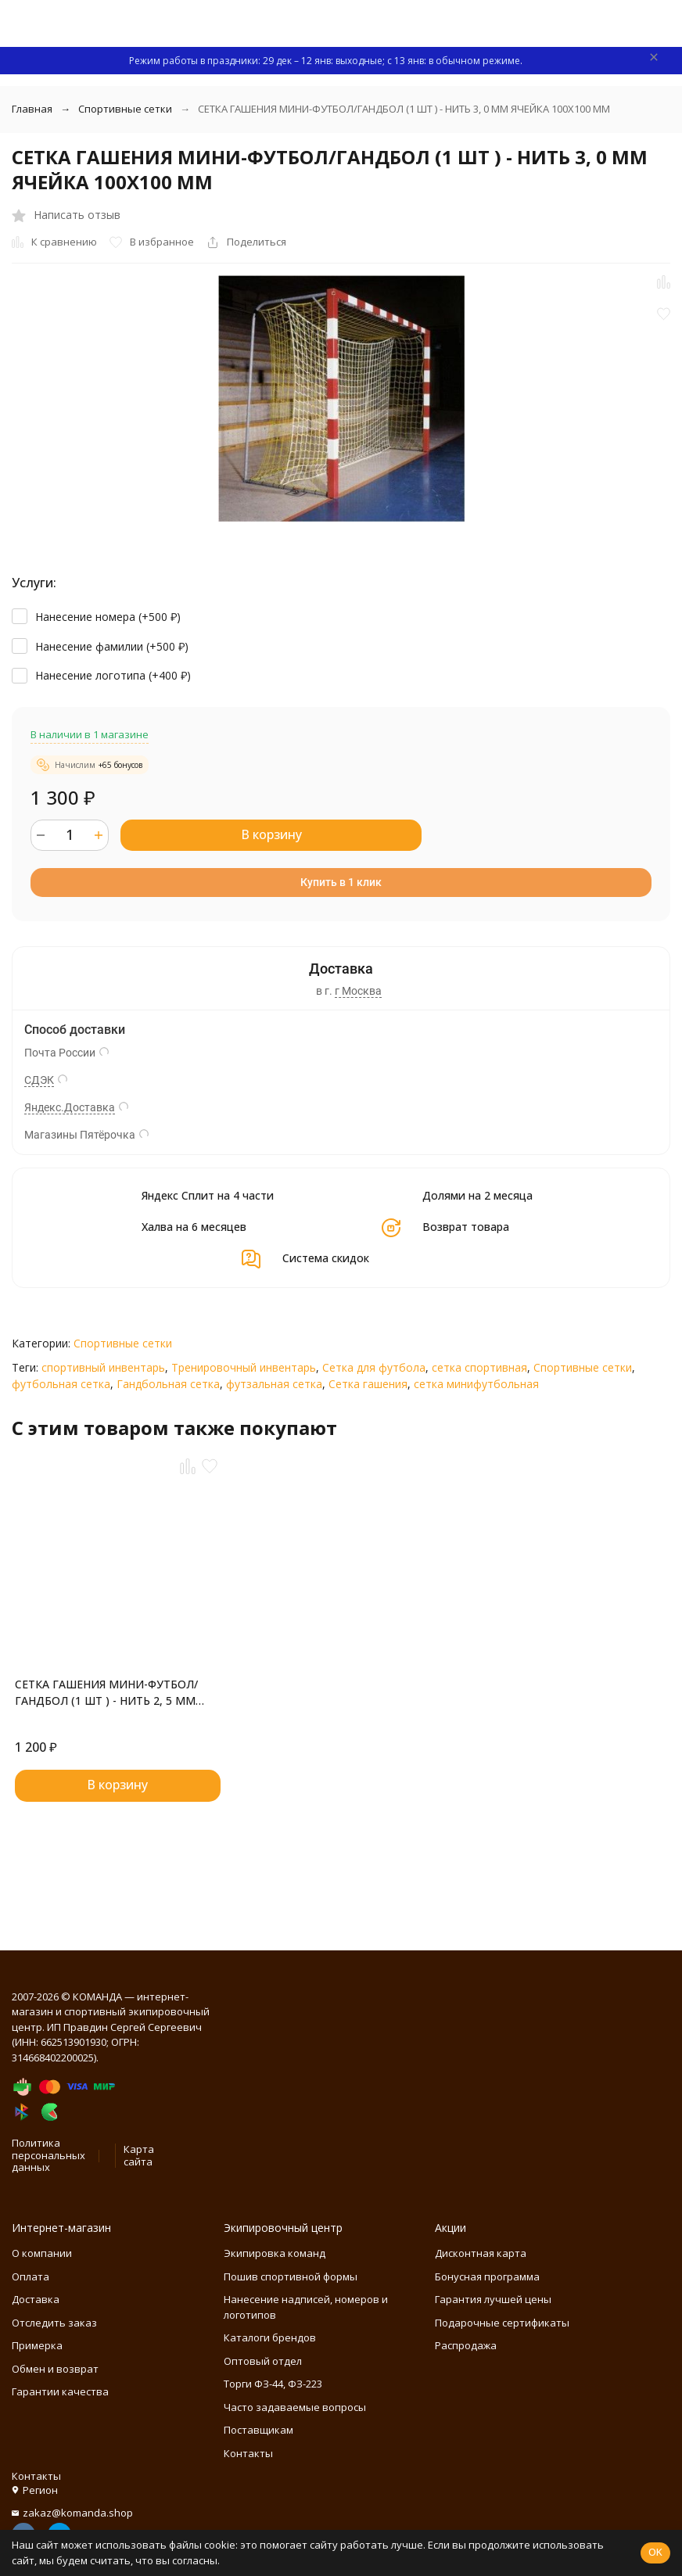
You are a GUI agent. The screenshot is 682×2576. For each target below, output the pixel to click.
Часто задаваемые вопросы (295, 2407)
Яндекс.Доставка (69, 1107)
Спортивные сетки (125, 109)
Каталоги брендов (270, 2337)
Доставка (35, 2299)
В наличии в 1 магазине (90, 734)
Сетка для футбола (373, 1367)
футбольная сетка (61, 1383)
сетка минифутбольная (476, 1383)
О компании (42, 2253)
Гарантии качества (60, 2391)
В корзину (271, 834)
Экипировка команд (274, 2253)
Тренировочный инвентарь (243, 1367)
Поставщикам (258, 2430)
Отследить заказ (54, 2323)
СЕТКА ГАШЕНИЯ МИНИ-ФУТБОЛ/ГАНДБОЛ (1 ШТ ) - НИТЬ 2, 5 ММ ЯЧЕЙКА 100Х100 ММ (106, 1693)
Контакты (248, 2453)
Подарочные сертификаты (502, 2323)
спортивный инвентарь (103, 1367)
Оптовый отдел (263, 2361)
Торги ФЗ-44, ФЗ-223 (273, 2384)
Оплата (30, 2276)
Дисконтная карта (480, 2253)
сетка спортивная (479, 1367)
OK (655, 2552)
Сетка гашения (367, 1383)
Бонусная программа (487, 2276)
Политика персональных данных (48, 2155)
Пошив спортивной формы (290, 2276)
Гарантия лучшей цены (493, 2299)
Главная (32, 109)
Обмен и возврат (55, 2369)
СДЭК (39, 1080)
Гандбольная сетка (168, 1383)
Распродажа (466, 2345)
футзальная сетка (274, 1383)
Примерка (37, 2345)
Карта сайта (139, 2155)
